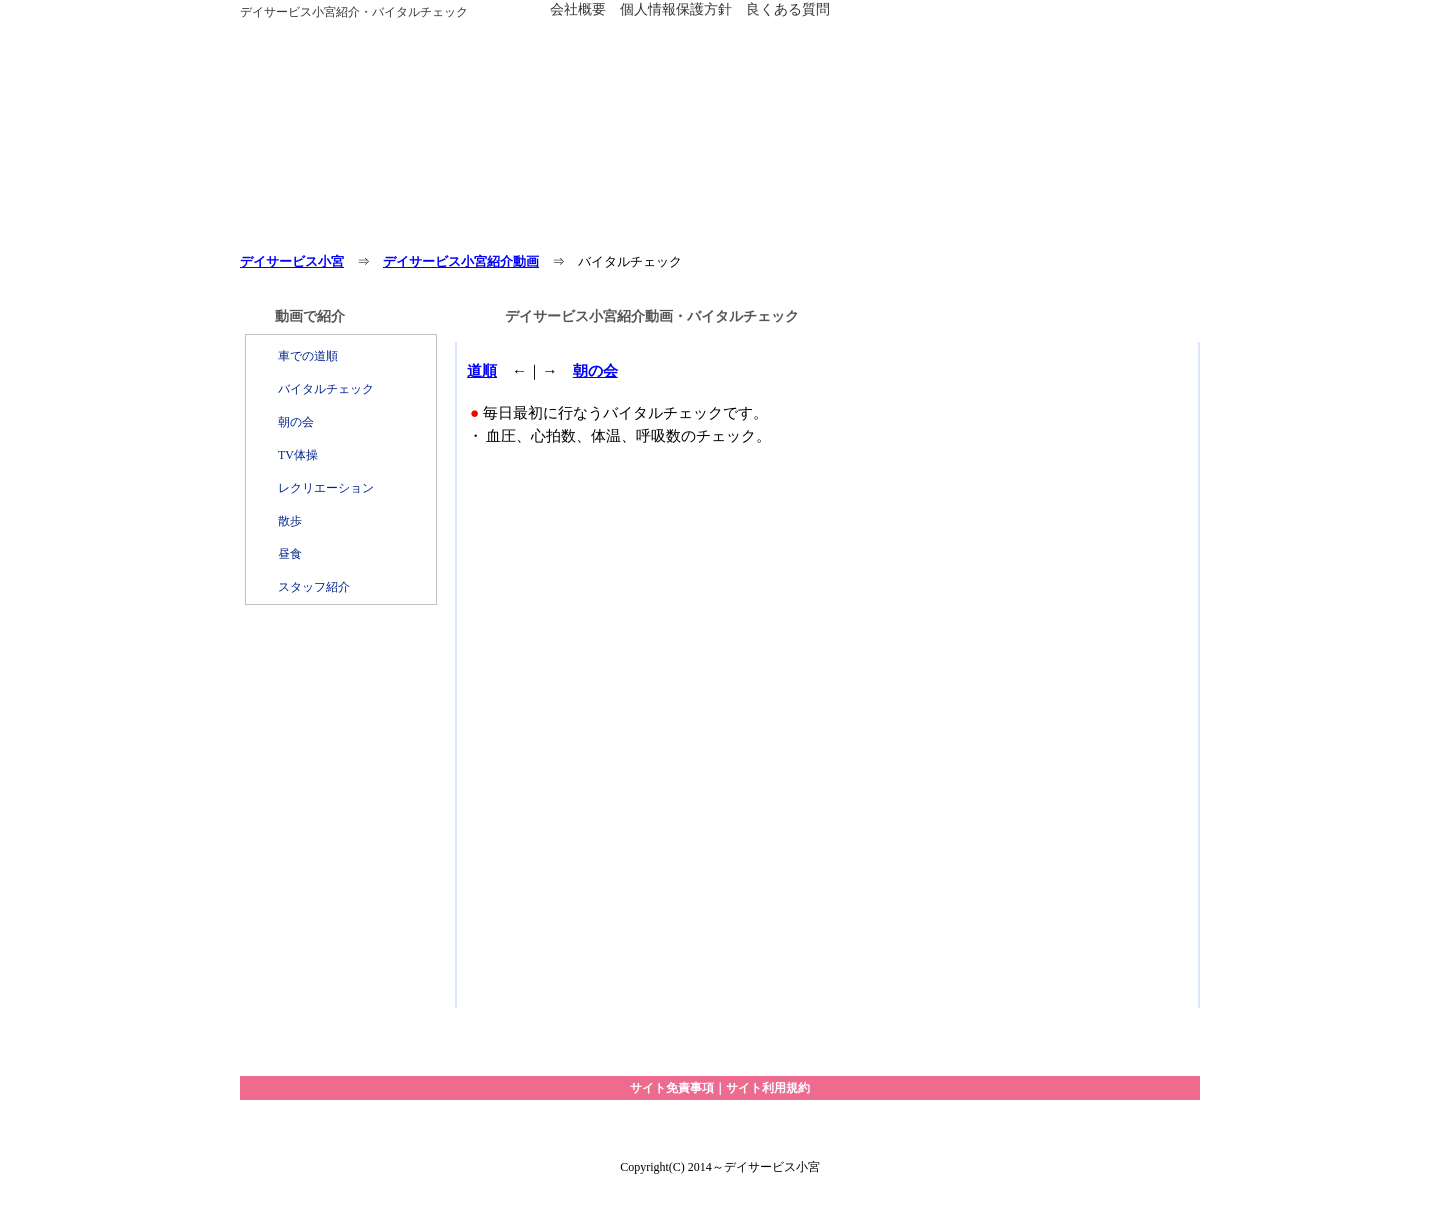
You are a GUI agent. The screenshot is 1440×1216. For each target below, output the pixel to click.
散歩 (290, 521)
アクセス (800, 227)
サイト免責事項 (672, 1088)
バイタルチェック (326, 389)
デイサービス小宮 (292, 262)
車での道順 (308, 356)
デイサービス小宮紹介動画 (461, 262)
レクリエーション (326, 488)
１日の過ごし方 (640, 227)
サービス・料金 (480, 227)
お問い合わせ (960, 227)
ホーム (320, 227)
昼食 (290, 554)
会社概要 (578, 9)
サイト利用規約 (768, 1088)
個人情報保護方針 (676, 9)
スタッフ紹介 (314, 587)
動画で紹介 (1120, 227)
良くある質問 (788, 9)
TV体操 (298, 455)
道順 (482, 370)
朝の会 (296, 422)
